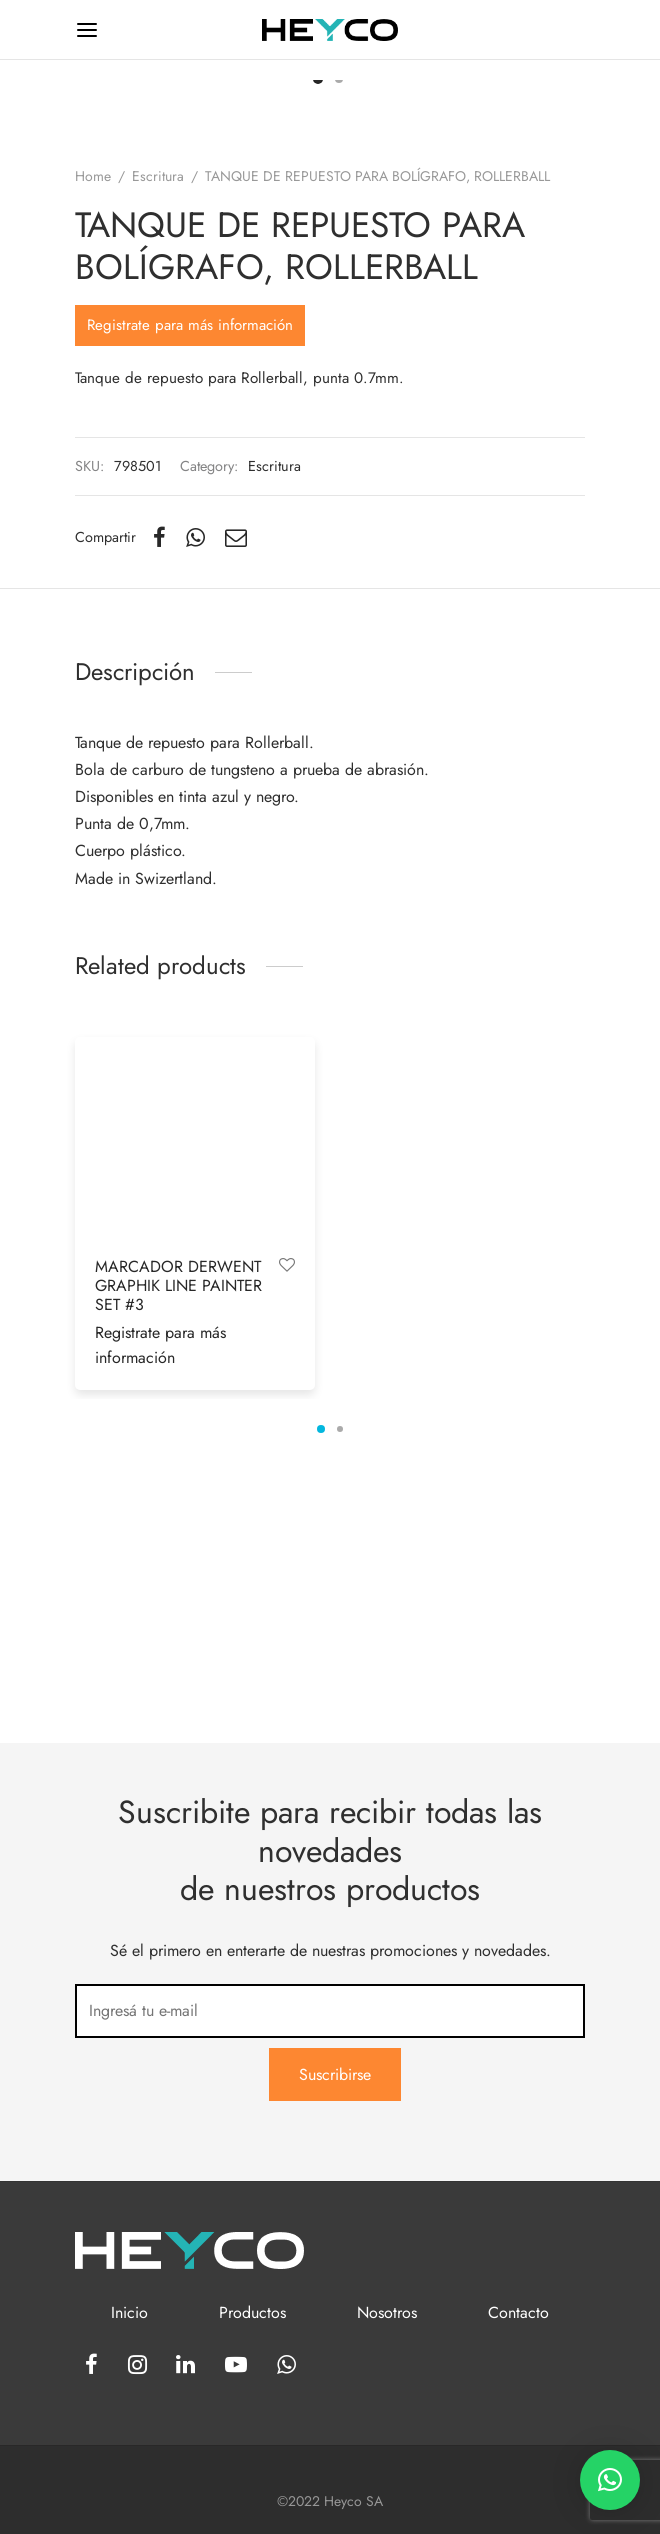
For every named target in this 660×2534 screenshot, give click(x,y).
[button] (610, 2480)
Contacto (518, 2312)
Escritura (158, 444)
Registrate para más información (190, 592)
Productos (252, 2312)
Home (93, 444)
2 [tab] (340, 1697)
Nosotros (387, 2312)
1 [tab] (321, 1697)
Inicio (129, 2312)
